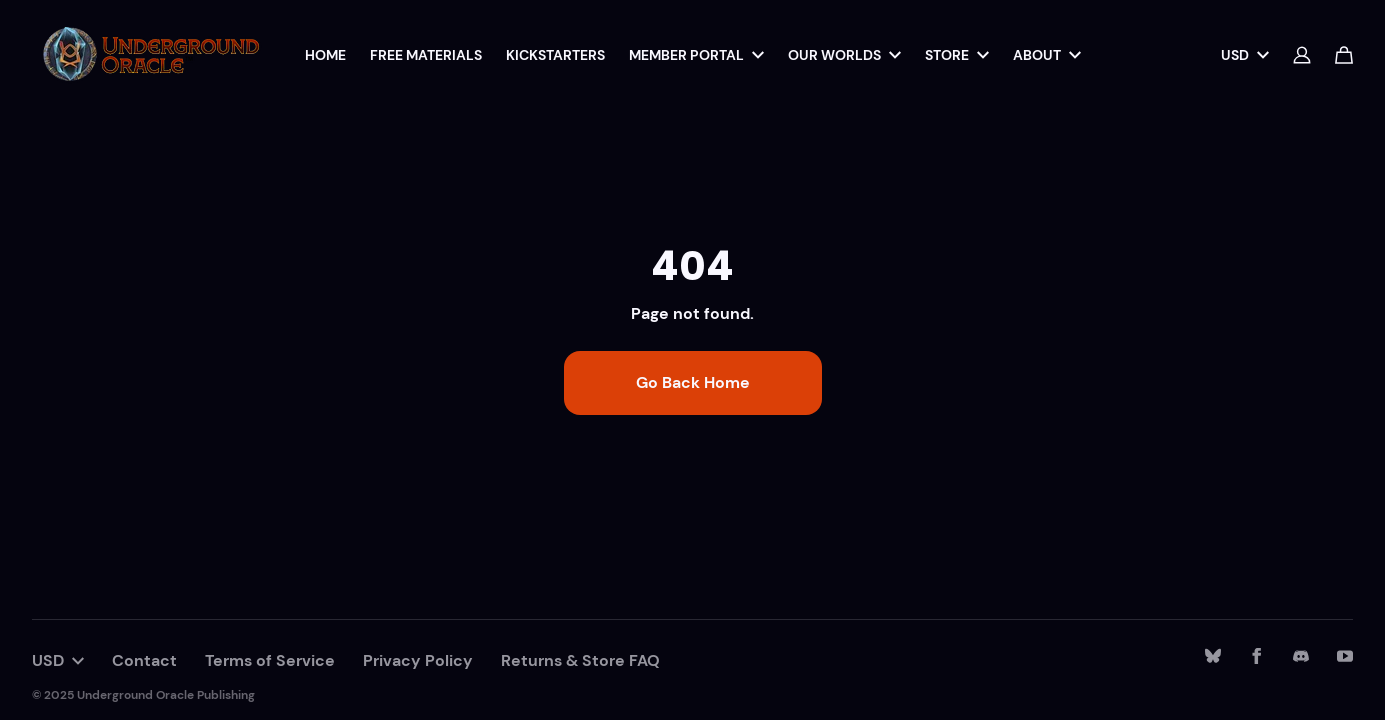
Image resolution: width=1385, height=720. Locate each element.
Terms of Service (270, 660)
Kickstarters (555, 55)
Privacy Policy (418, 660)
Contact (144, 660)
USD (1245, 55)
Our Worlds (844, 55)
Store (957, 55)
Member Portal (696, 55)
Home (325, 55)
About (1047, 55)
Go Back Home (693, 382)
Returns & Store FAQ (580, 660)
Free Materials (426, 55)
